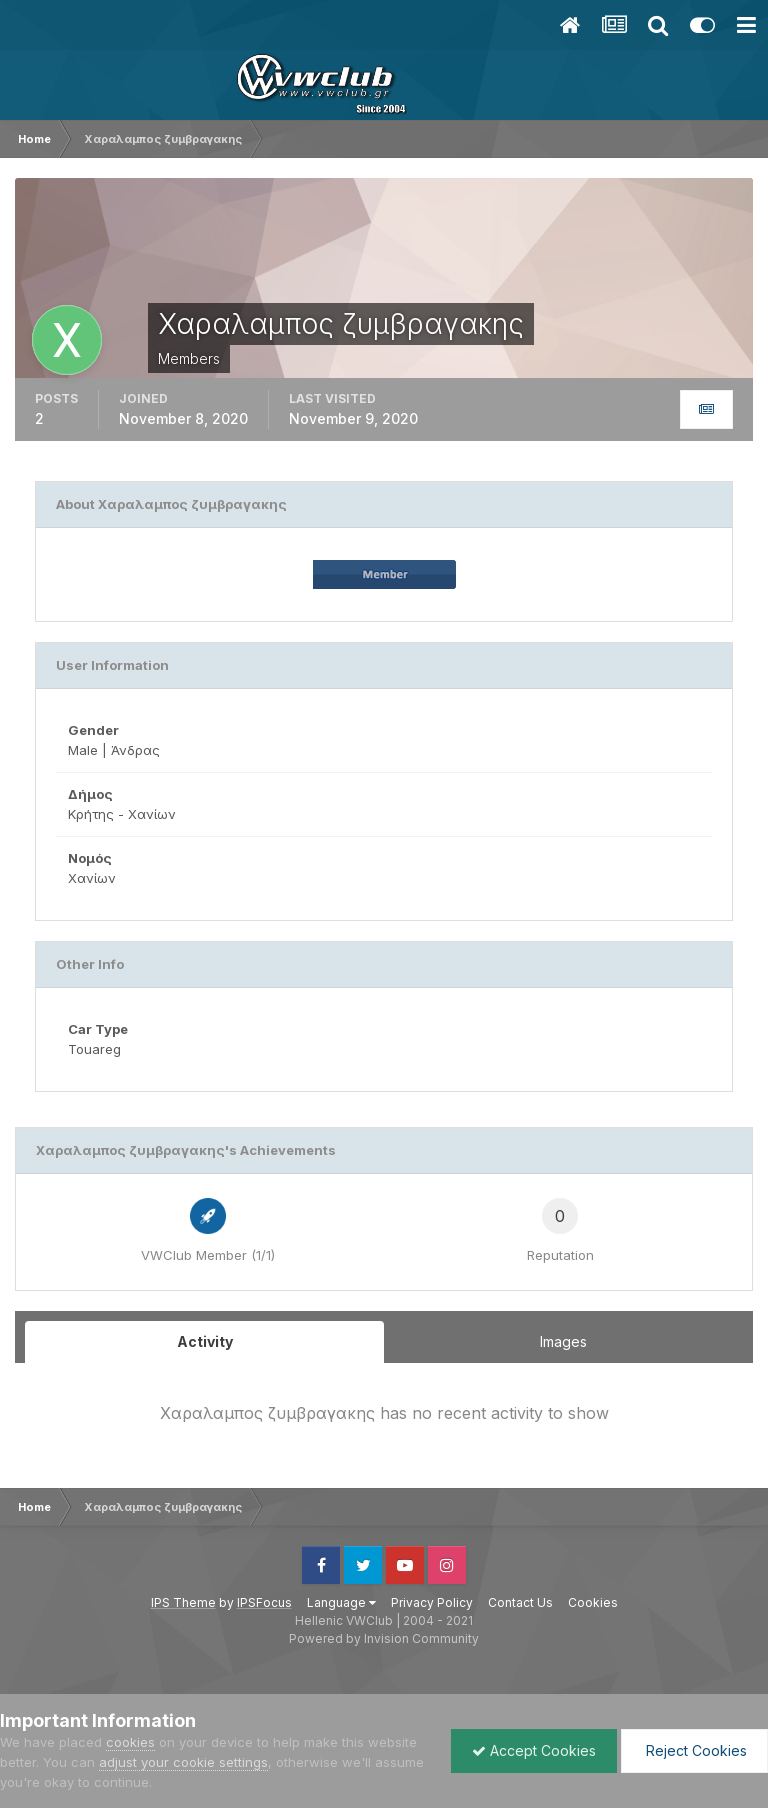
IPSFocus (264, 1602)
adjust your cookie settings (183, 1762)
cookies (130, 1742)
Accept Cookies (534, 1750)
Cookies (593, 1602)
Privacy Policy (432, 1602)
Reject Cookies (694, 1750)
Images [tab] (563, 1341)
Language (341, 1602)
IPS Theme (183, 1602)
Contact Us (520, 1602)
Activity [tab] (205, 1341)
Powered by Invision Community (384, 1638)
